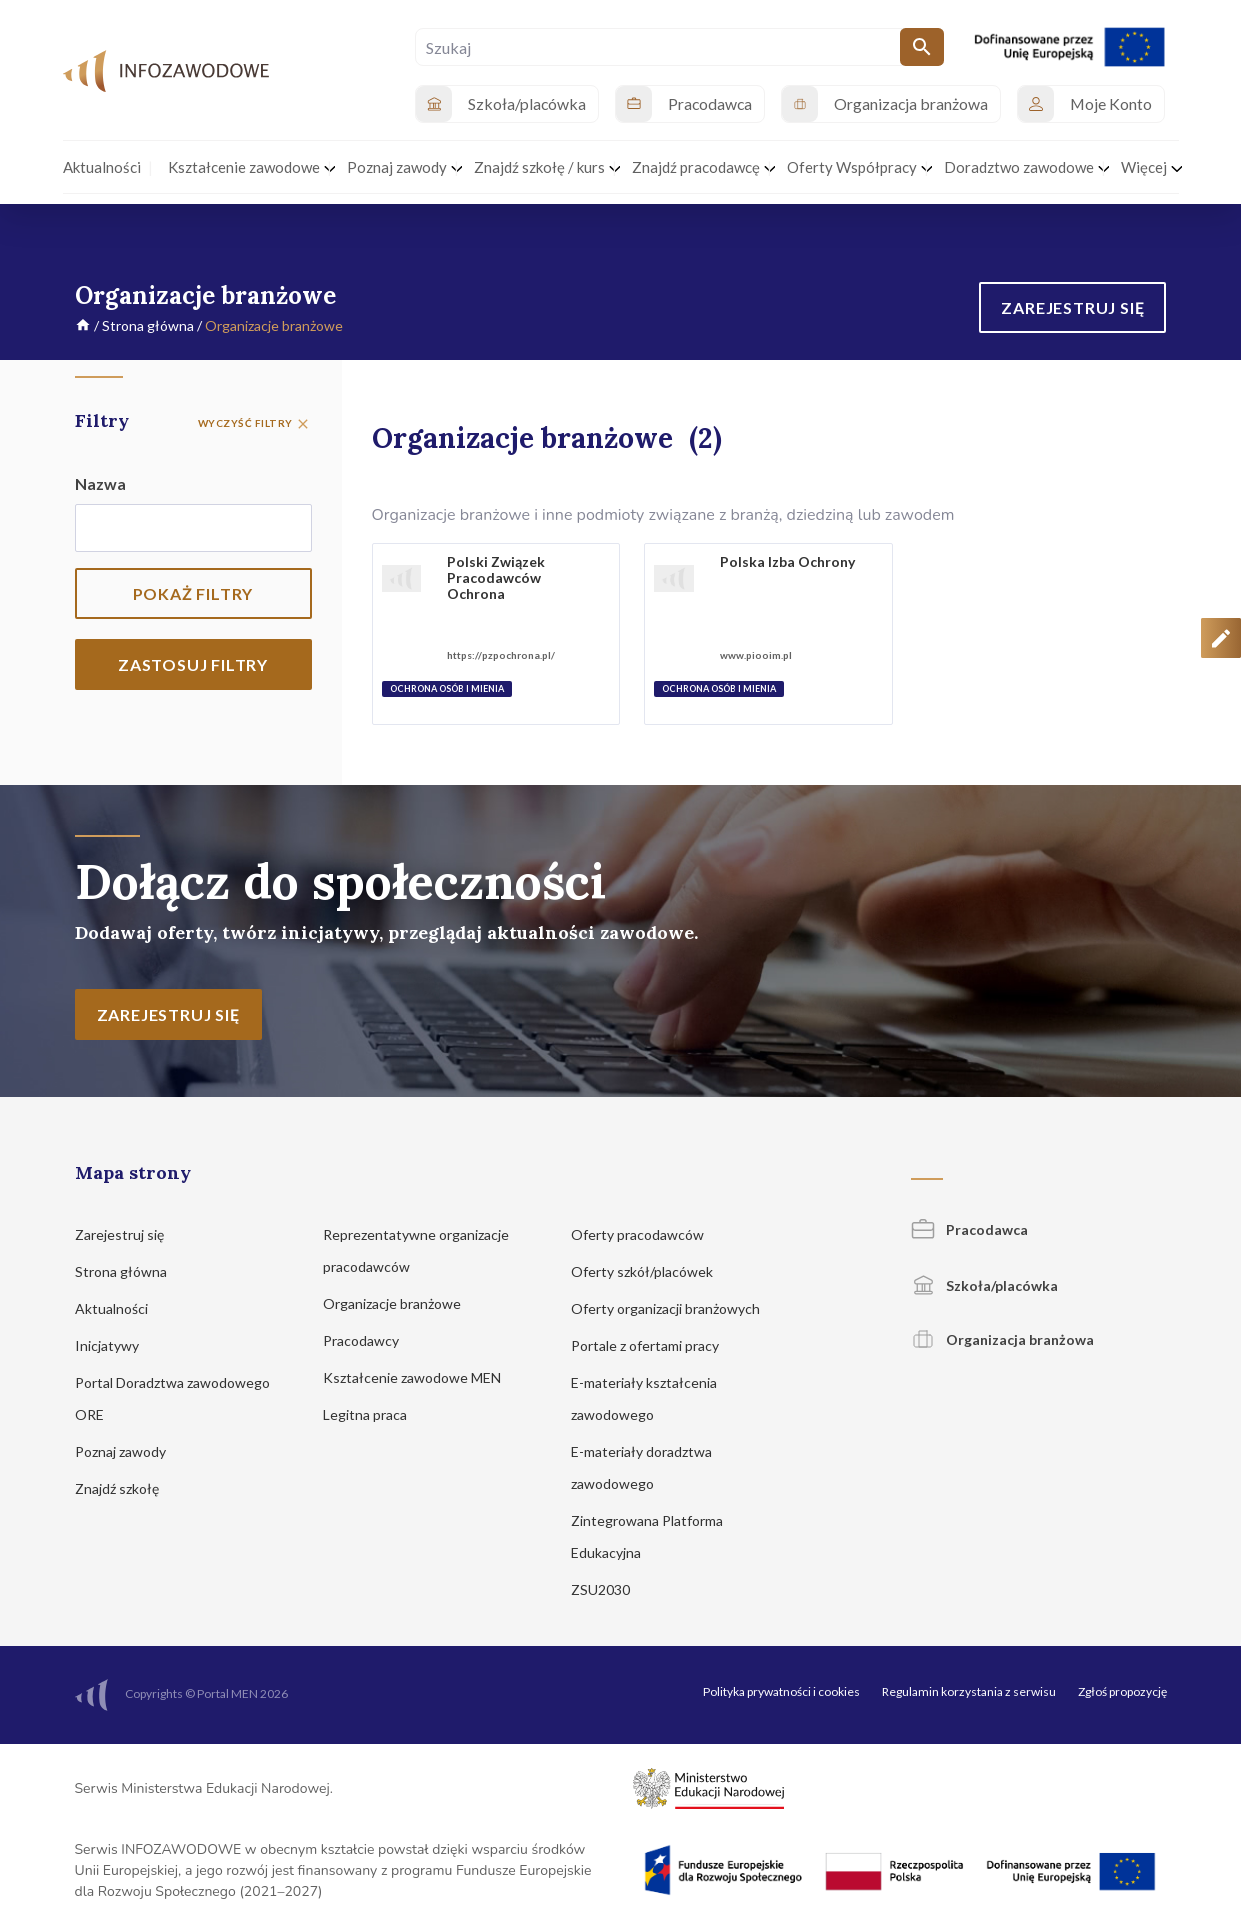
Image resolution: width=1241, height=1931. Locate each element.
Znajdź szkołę (126, 1488)
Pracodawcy (370, 1340)
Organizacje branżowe (401, 1303)
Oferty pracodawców (647, 1234)
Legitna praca (365, 1414)
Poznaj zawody (130, 1451)
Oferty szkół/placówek (651, 1271)
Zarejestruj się (129, 1234)
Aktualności (121, 1308)
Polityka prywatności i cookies (781, 1691)
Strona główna (148, 325)
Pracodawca (969, 1229)
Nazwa (100, 483)
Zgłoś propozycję (1122, 1691)
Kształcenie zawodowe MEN (421, 1377)
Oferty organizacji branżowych (675, 1308)
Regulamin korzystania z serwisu (969, 1691)
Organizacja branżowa (1002, 1339)
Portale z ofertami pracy (654, 1345)
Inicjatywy (116, 1345)
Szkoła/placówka (984, 1285)
